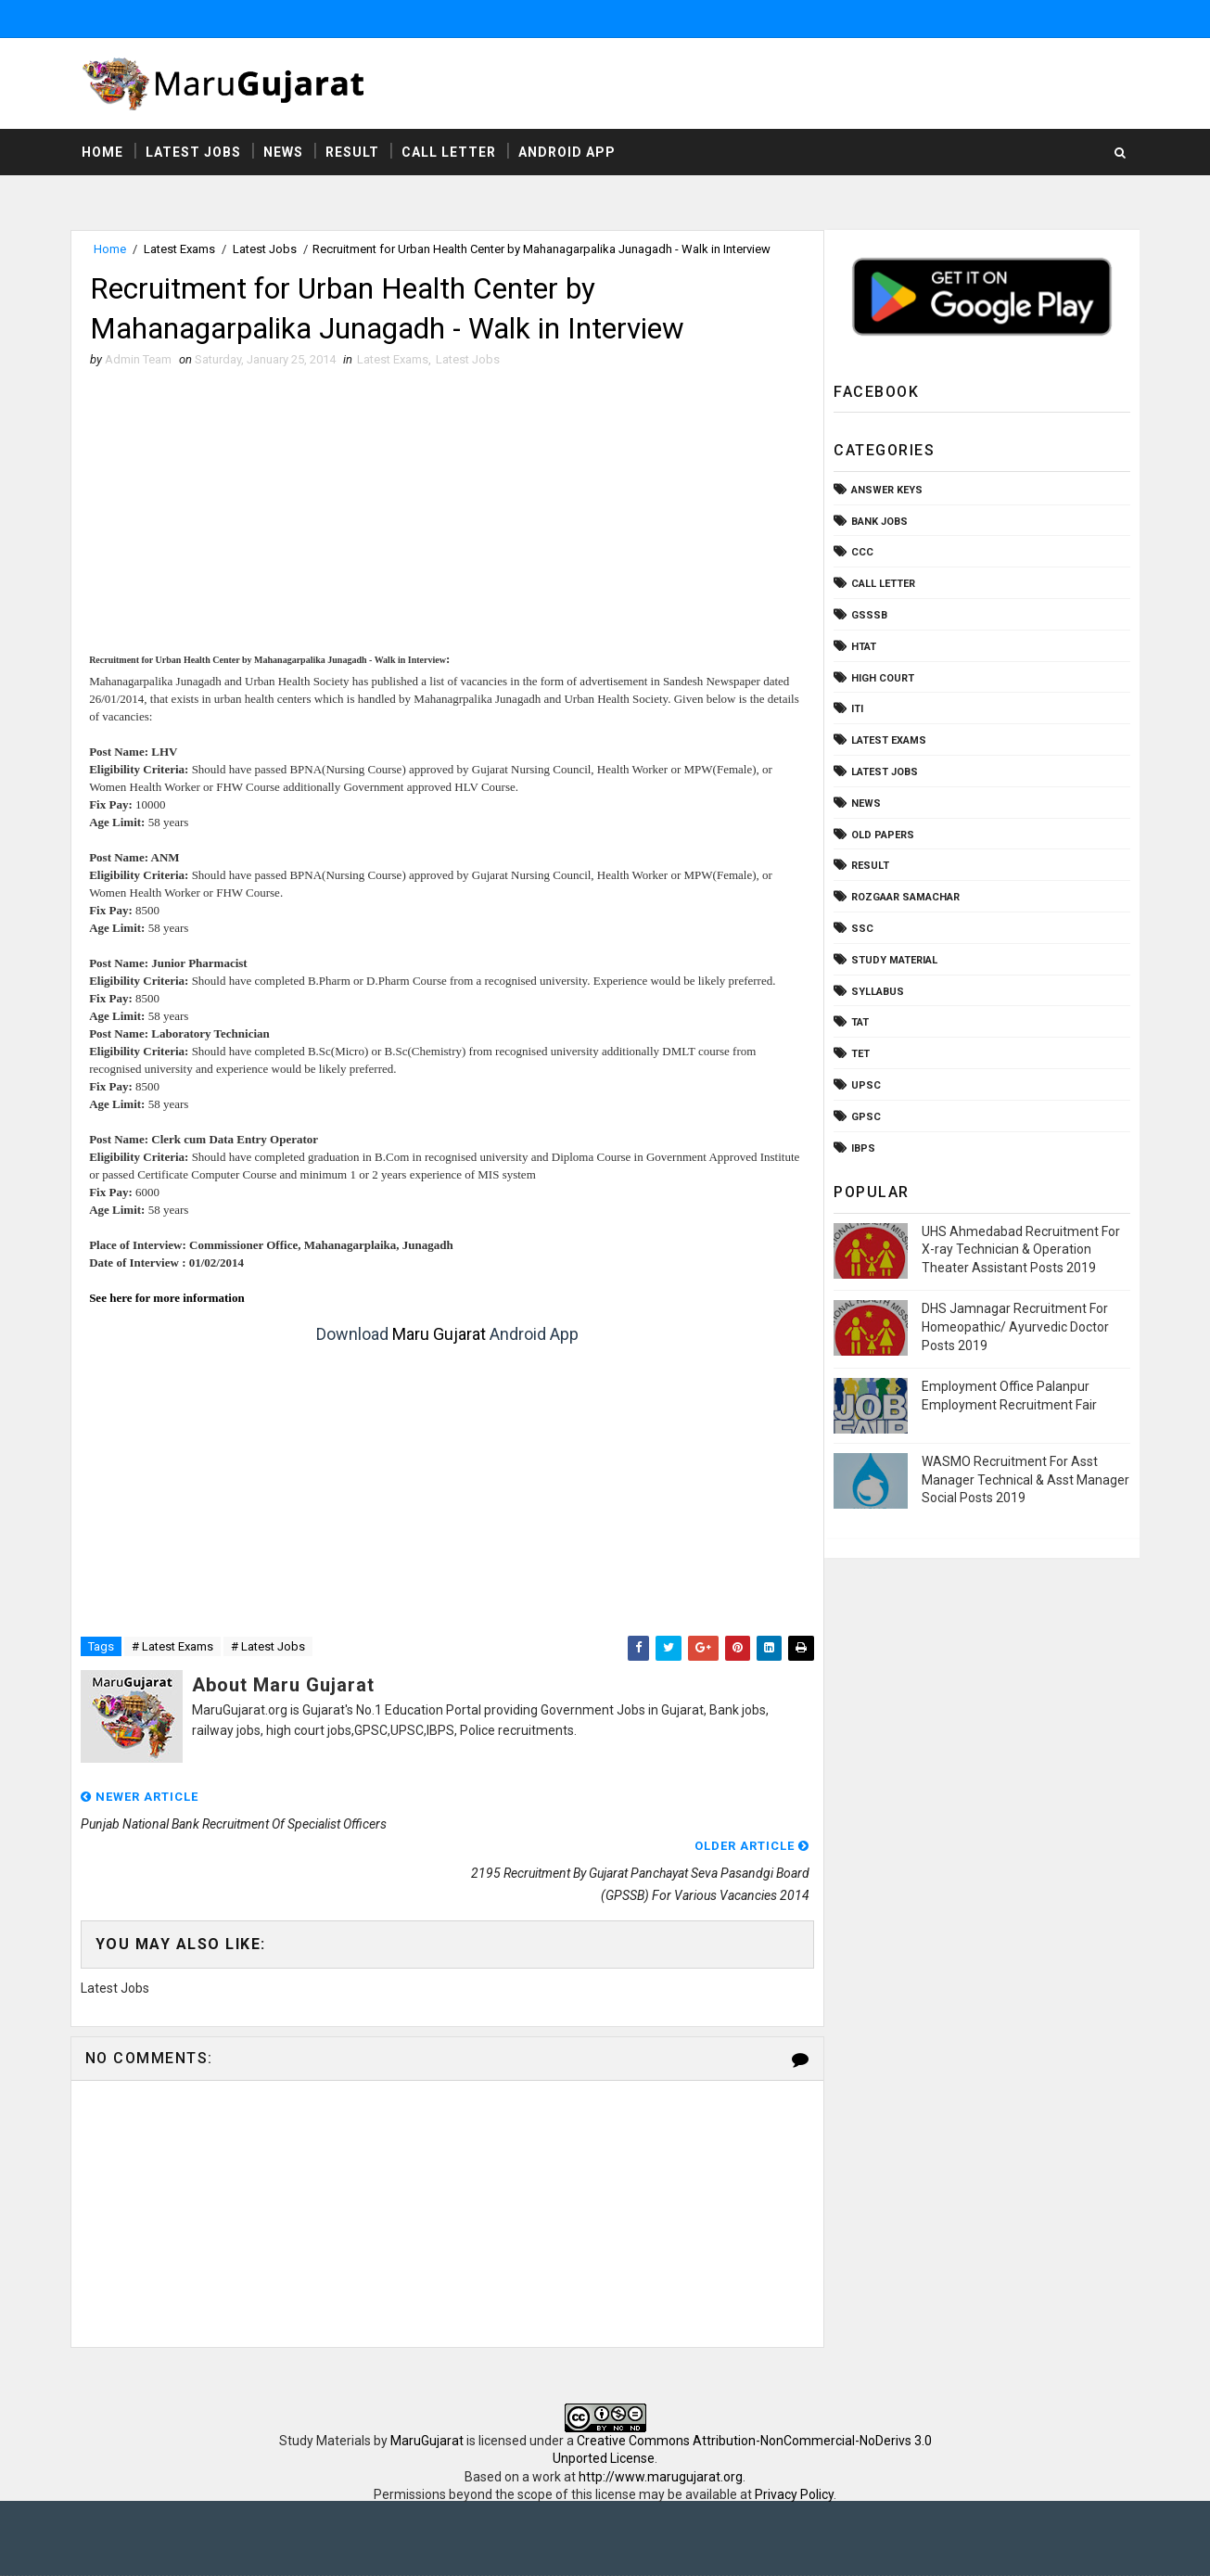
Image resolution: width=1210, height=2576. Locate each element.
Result (354, 153)
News (285, 153)
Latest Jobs (195, 153)
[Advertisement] (443, 519)
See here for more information (170, 1300)
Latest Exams (181, 250)
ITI (856, 710)
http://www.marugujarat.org (661, 2430)
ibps (862, 1148)
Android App (569, 153)
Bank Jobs (878, 522)
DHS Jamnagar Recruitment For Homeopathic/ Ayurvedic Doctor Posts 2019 (1014, 1327)
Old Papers (881, 835)
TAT (859, 1023)
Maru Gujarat (434, 1336)
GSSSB (868, 616)
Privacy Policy (794, 2448)
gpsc (865, 1118)
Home (104, 153)
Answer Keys (886, 491)
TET (859, 1055)
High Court (881, 678)
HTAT (862, 648)
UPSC (865, 1086)
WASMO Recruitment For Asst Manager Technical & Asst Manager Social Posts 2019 (1024, 1480)
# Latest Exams (174, 1649)
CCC (861, 553)
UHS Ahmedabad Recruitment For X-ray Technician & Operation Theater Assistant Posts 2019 (1020, 1250)
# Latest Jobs (270, 1649)
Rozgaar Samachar (904, 898)
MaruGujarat (427, 2393)
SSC (861, 930)
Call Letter (450, 153)
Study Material (893, 961)
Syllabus (876, 992)
